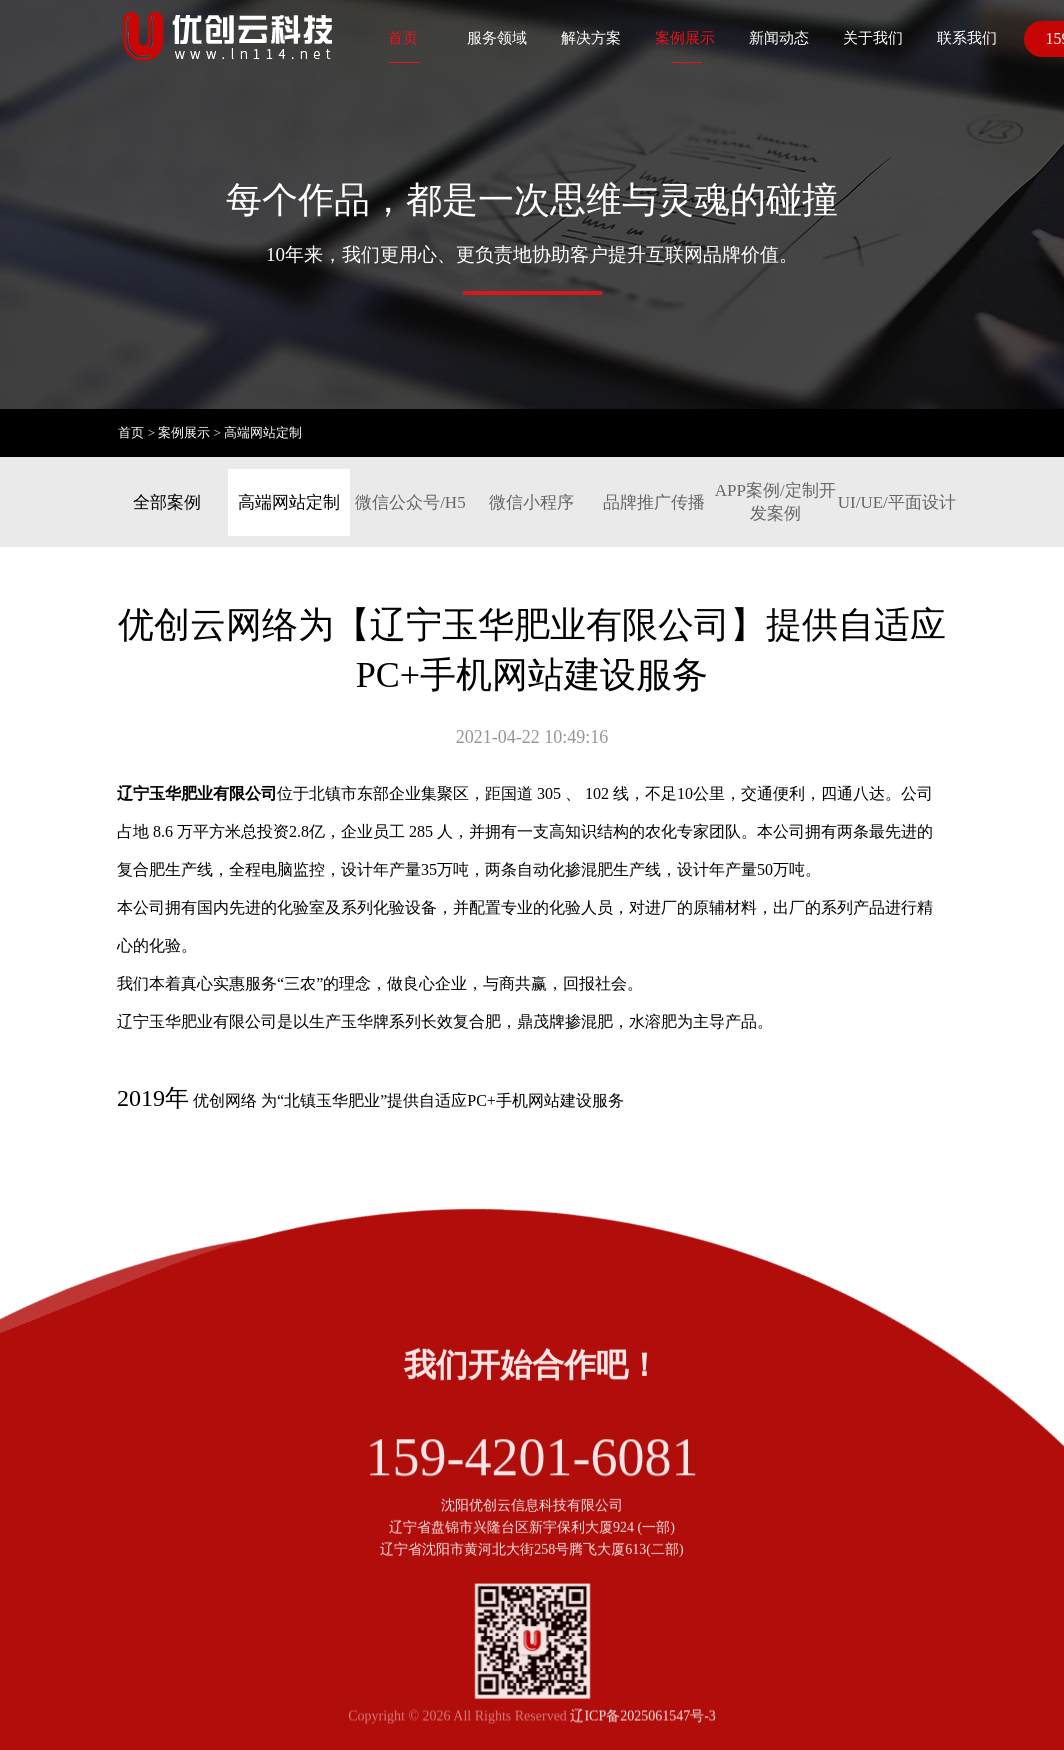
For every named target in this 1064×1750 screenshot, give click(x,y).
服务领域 (497, 38)
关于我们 (873, 38)
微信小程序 (531, 502)
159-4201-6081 (532, 1489)
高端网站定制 (263, 432)
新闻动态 (779, 38)
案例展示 (685, 38)
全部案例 (167, 502)
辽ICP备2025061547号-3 (642, 1724)
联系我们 (967, 38)
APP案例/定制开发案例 (775, 502)
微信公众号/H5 (410, 502)
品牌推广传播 (654, 502)
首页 (403, 38)
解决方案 (591, 38)
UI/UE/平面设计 (897, 502)
